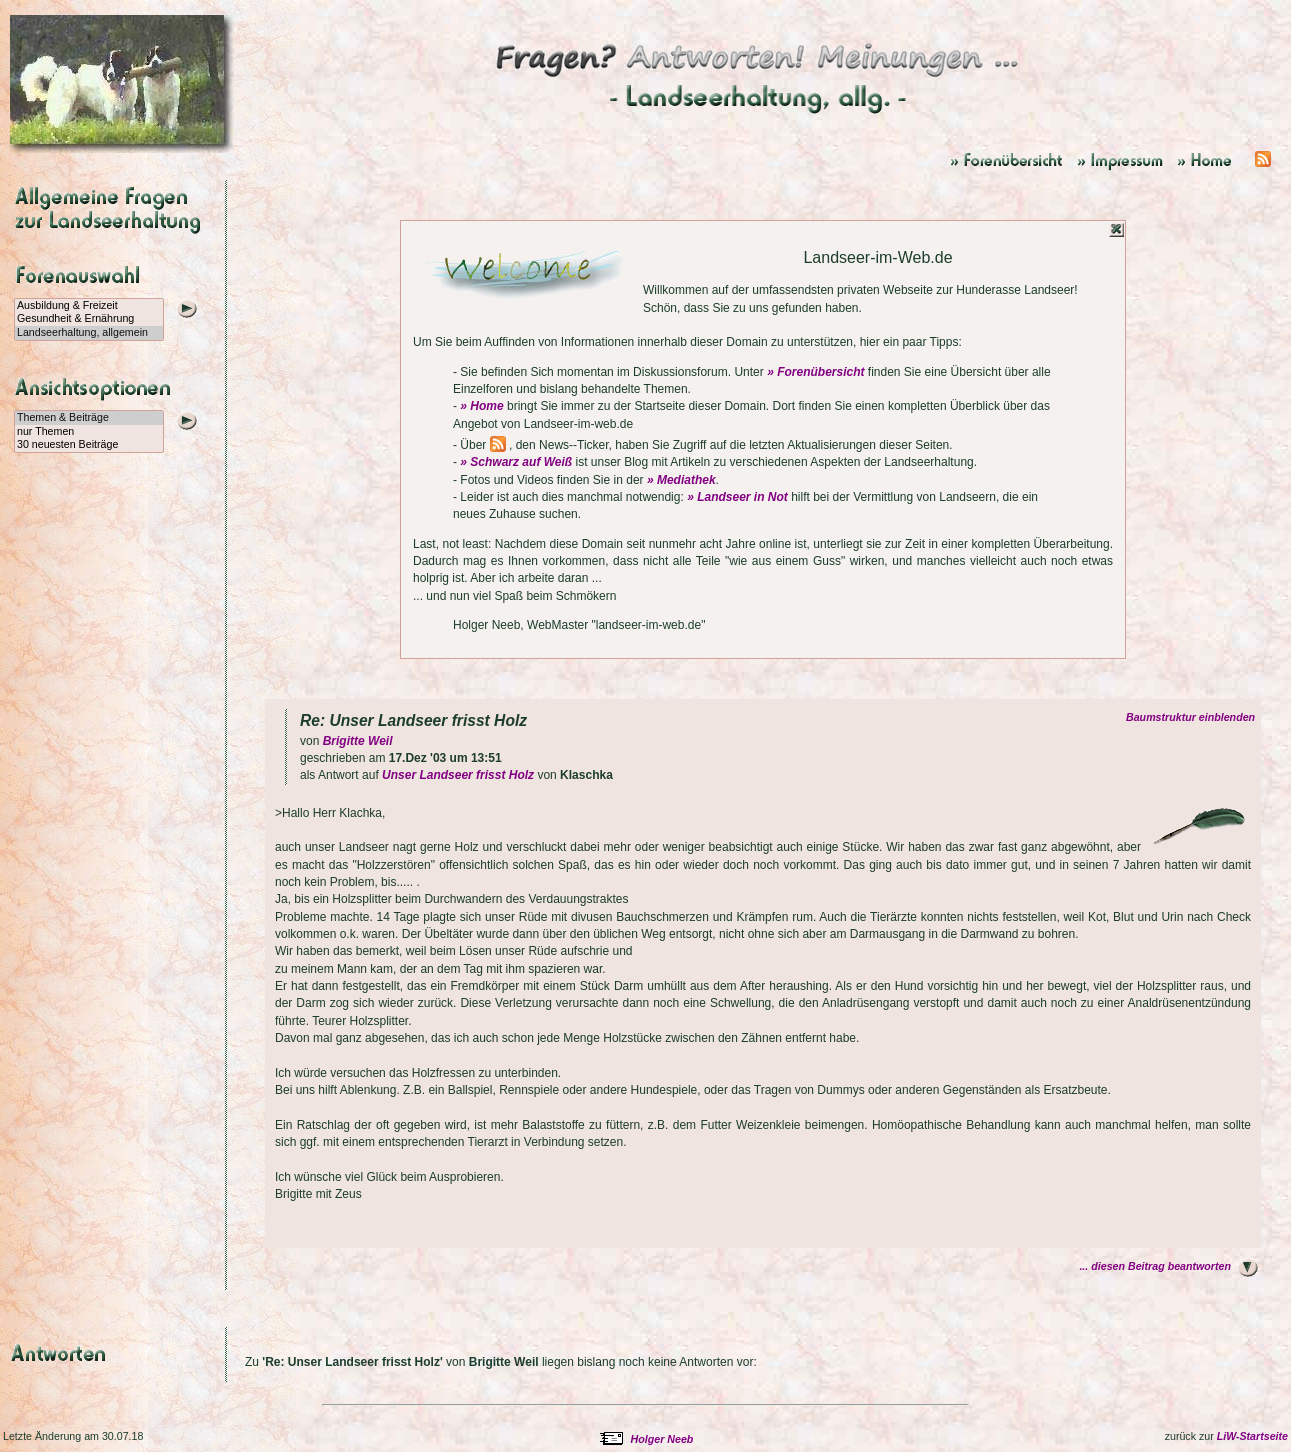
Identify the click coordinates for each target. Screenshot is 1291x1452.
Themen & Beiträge (89, 418)
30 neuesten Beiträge (89, 445)
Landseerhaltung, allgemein (89, 333)
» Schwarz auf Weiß (516, 462)
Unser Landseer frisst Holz (458, 775)
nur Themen (89, 432)
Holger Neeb (662, 1439)
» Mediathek (681, 480)
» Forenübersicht (815, 372)
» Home (481, 406)
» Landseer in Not (737, 497)
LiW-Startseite (1252, 1436)
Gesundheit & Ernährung (89, 319)
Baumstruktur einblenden (1193, 717)
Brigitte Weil (358, 741)
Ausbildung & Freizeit (89, 306)
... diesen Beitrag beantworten (1155, 1266)
